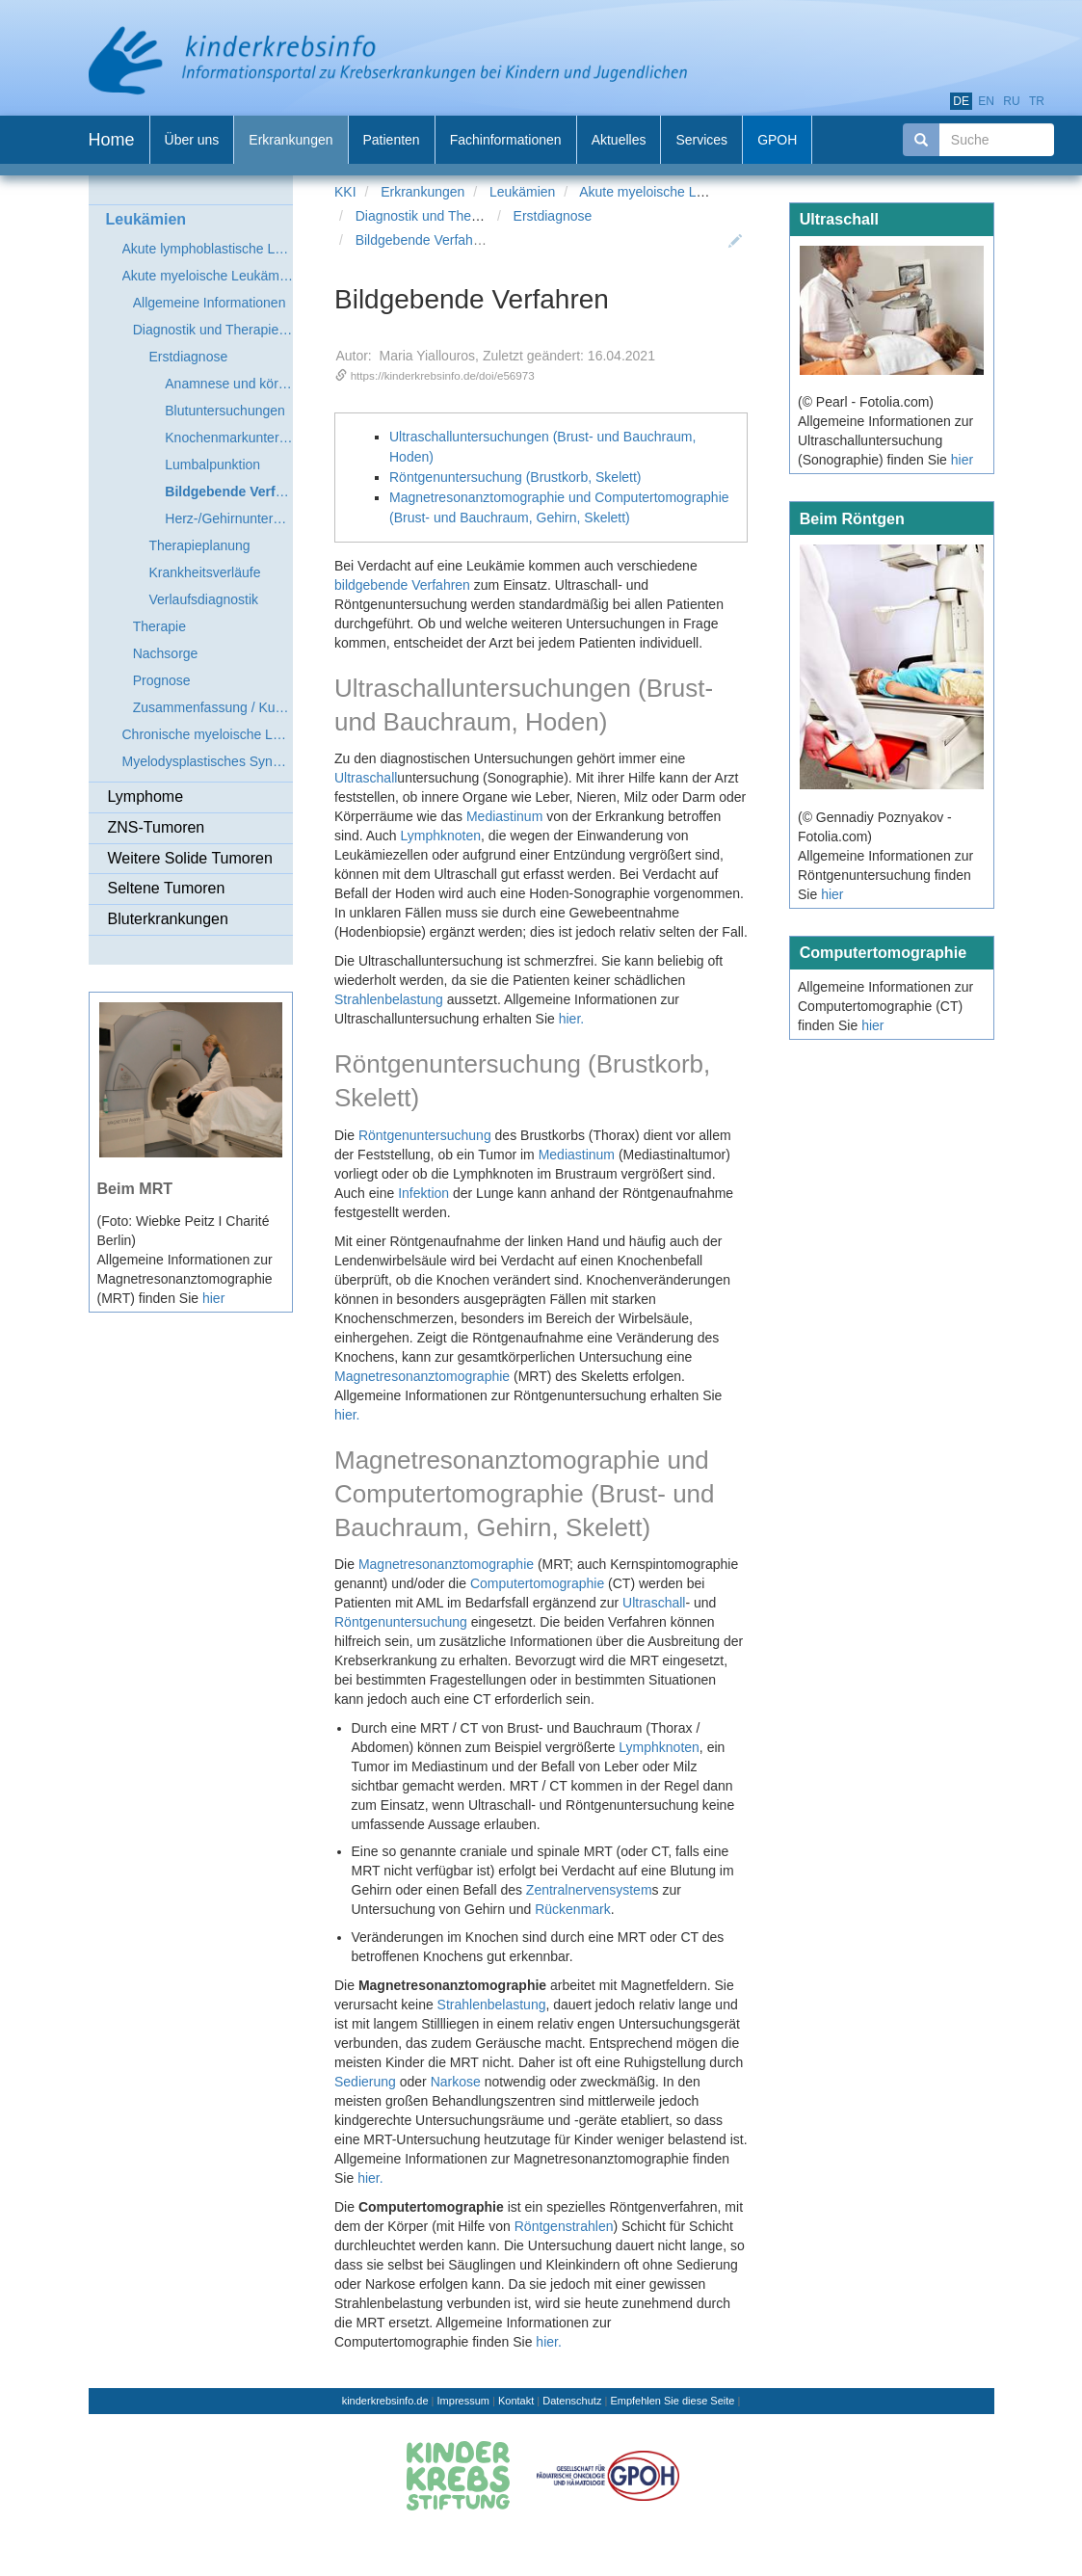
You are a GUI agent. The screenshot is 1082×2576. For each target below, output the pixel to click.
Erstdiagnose (553, 216)
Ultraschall (365, 777)
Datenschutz (571, 2400)
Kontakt (516, 2400)
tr (1036, 101)
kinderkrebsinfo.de (385, 2400)
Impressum (463, 2400)
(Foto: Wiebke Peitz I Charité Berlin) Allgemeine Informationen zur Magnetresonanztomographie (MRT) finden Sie (185, 1259)
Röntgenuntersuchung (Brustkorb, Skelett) (515, 477)
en (986, 101)
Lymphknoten (441, 835)
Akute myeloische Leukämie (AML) (683, 191)
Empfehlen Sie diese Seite (672, 2400)
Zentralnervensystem (589, 1890)
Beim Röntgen (852, 518)
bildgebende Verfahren (402, 585)
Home (112, 139)
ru (1011, 101)
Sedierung (365, 2081)
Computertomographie (537, 1583)
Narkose (456, 2081)
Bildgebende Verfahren (424, 240)
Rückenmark (573, 1909)
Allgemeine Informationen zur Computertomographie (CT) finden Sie (885, 1006)
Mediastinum (504, 816)
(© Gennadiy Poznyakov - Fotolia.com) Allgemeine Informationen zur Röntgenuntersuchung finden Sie (885, 856)
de (961, 101)
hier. (571, 1018)
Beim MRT (135, 1188)
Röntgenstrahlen (564, 2226)
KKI (345, 191)
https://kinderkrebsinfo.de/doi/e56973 (443, 375)
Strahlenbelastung (388, 999)
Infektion (423, 1193)
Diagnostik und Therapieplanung (452, 216)
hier (213, 1298)
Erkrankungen (422, 191)
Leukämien (522, 191)
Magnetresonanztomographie (422, 1376)
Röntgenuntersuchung (424, 1135)
